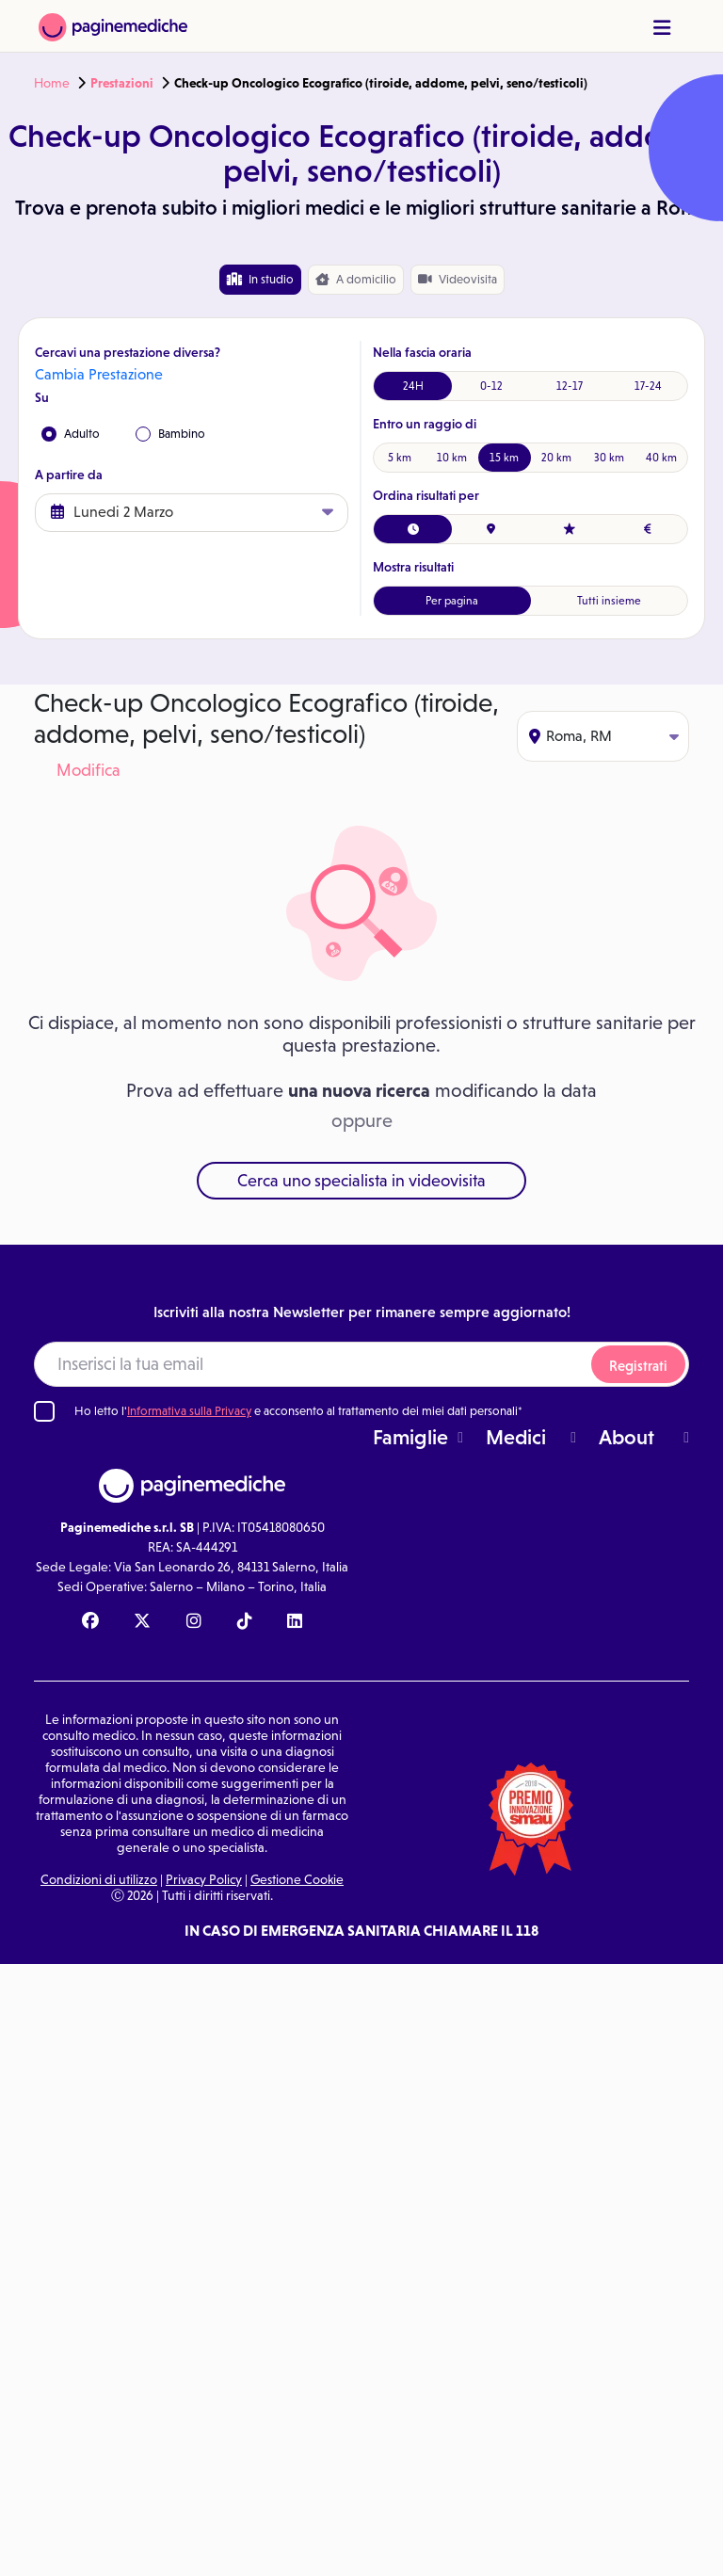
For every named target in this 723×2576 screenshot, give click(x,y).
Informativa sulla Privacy (189, 1411)
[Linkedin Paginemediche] (294, 1622)
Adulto (70, 434)
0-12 (491, 386)
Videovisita (457, 279)
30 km (609, 457)
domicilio (355, 279)
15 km (504, 457)
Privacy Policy (204, 1879)
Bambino (170, 434)
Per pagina (452, 600)
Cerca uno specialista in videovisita (361, 1180)
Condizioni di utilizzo (98, 1879)
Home (52, 82)
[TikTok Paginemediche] (244, 1622)
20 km (556, 457)
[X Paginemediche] (142, 1622)
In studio (260, 279)
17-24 (648, 386)
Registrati (638, 1366)
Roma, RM (604, 736)
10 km (452, 457)
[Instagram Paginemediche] (193, 1622)
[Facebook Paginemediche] (90, 1622)
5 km (399, 457)
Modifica (88, 770)
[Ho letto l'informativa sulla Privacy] (44, 1411)
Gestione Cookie (297, 1879)
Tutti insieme (609, 600)
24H (413, 386)
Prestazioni (121, 82)
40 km (661, 457)
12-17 (569, 386)
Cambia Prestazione (99, 374)
